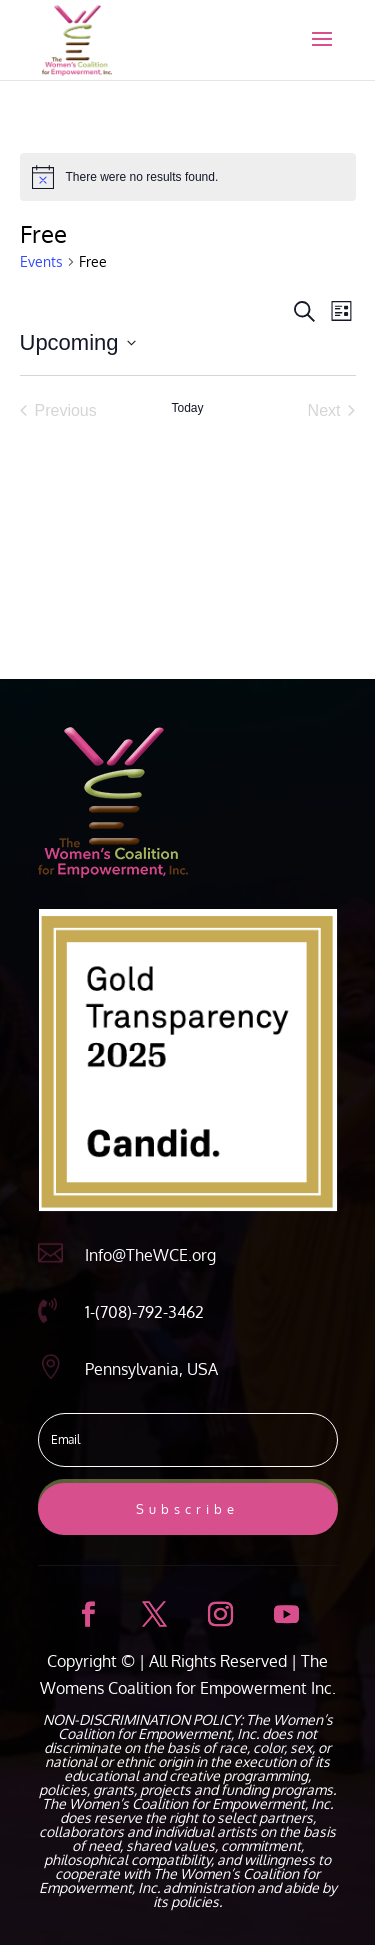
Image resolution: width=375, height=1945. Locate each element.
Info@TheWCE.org (150, 1255)
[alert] (188, 177)
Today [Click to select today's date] (187, 408)
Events (41, 261)
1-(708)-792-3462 (144, 1312)
